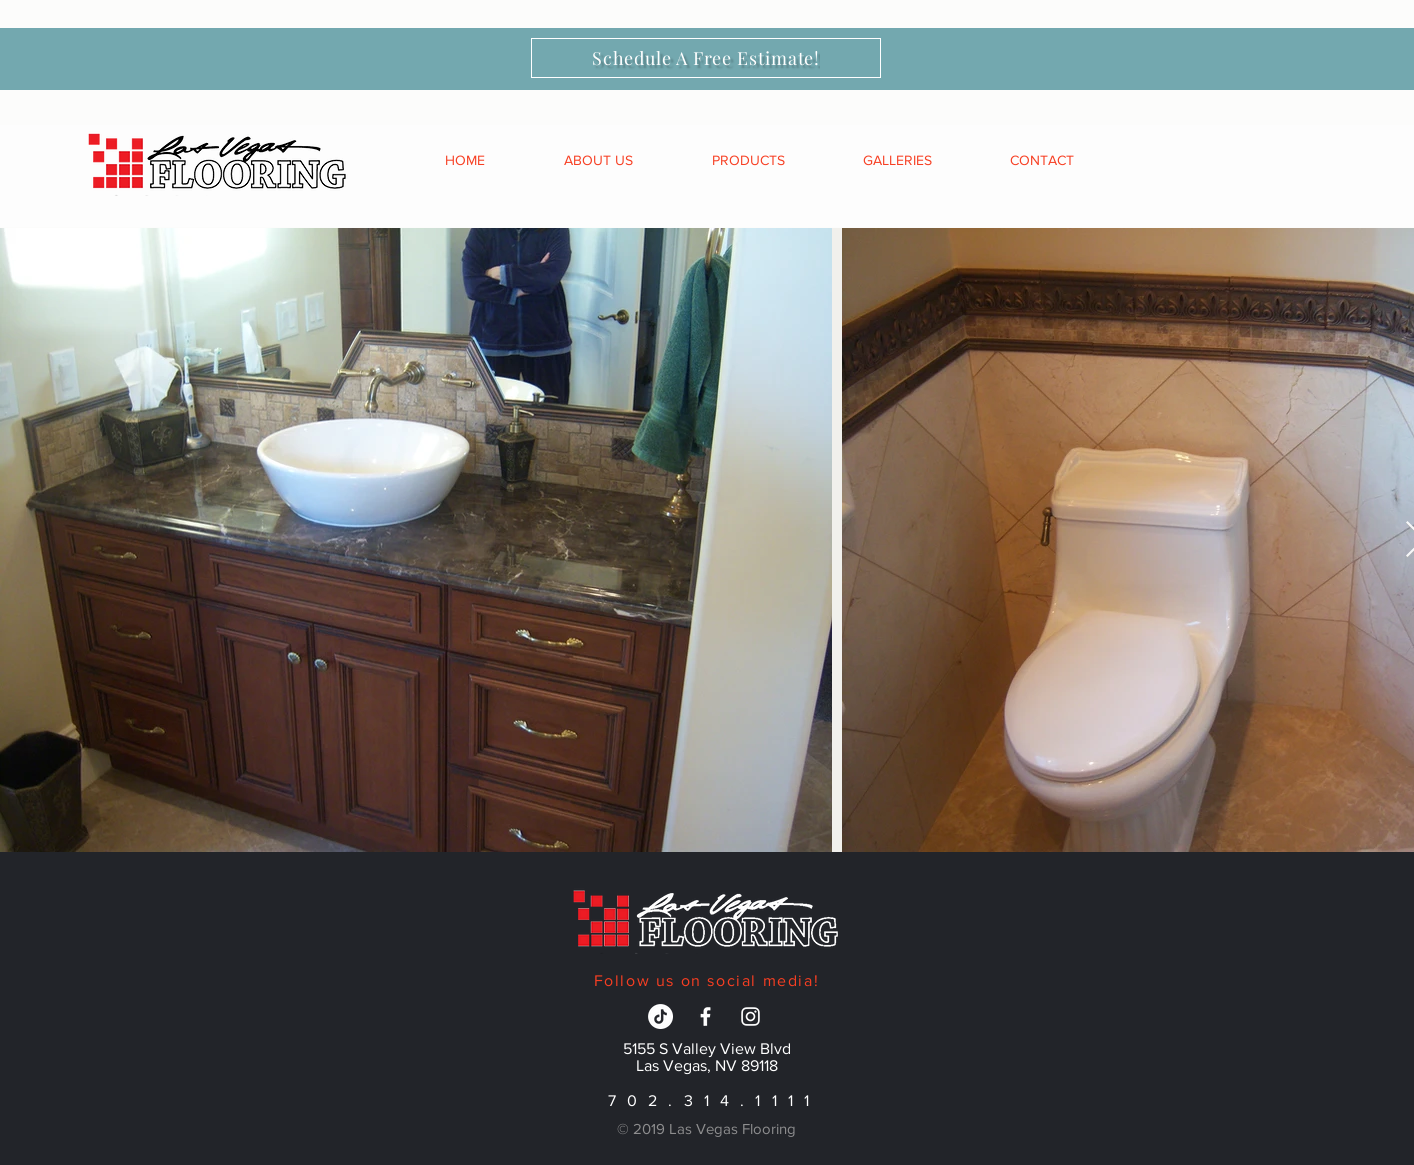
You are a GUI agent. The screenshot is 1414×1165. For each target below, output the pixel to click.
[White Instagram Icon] (750, 1016)
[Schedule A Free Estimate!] (706, 58)
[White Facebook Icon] (705, 1016)
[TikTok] (660, 1016)
